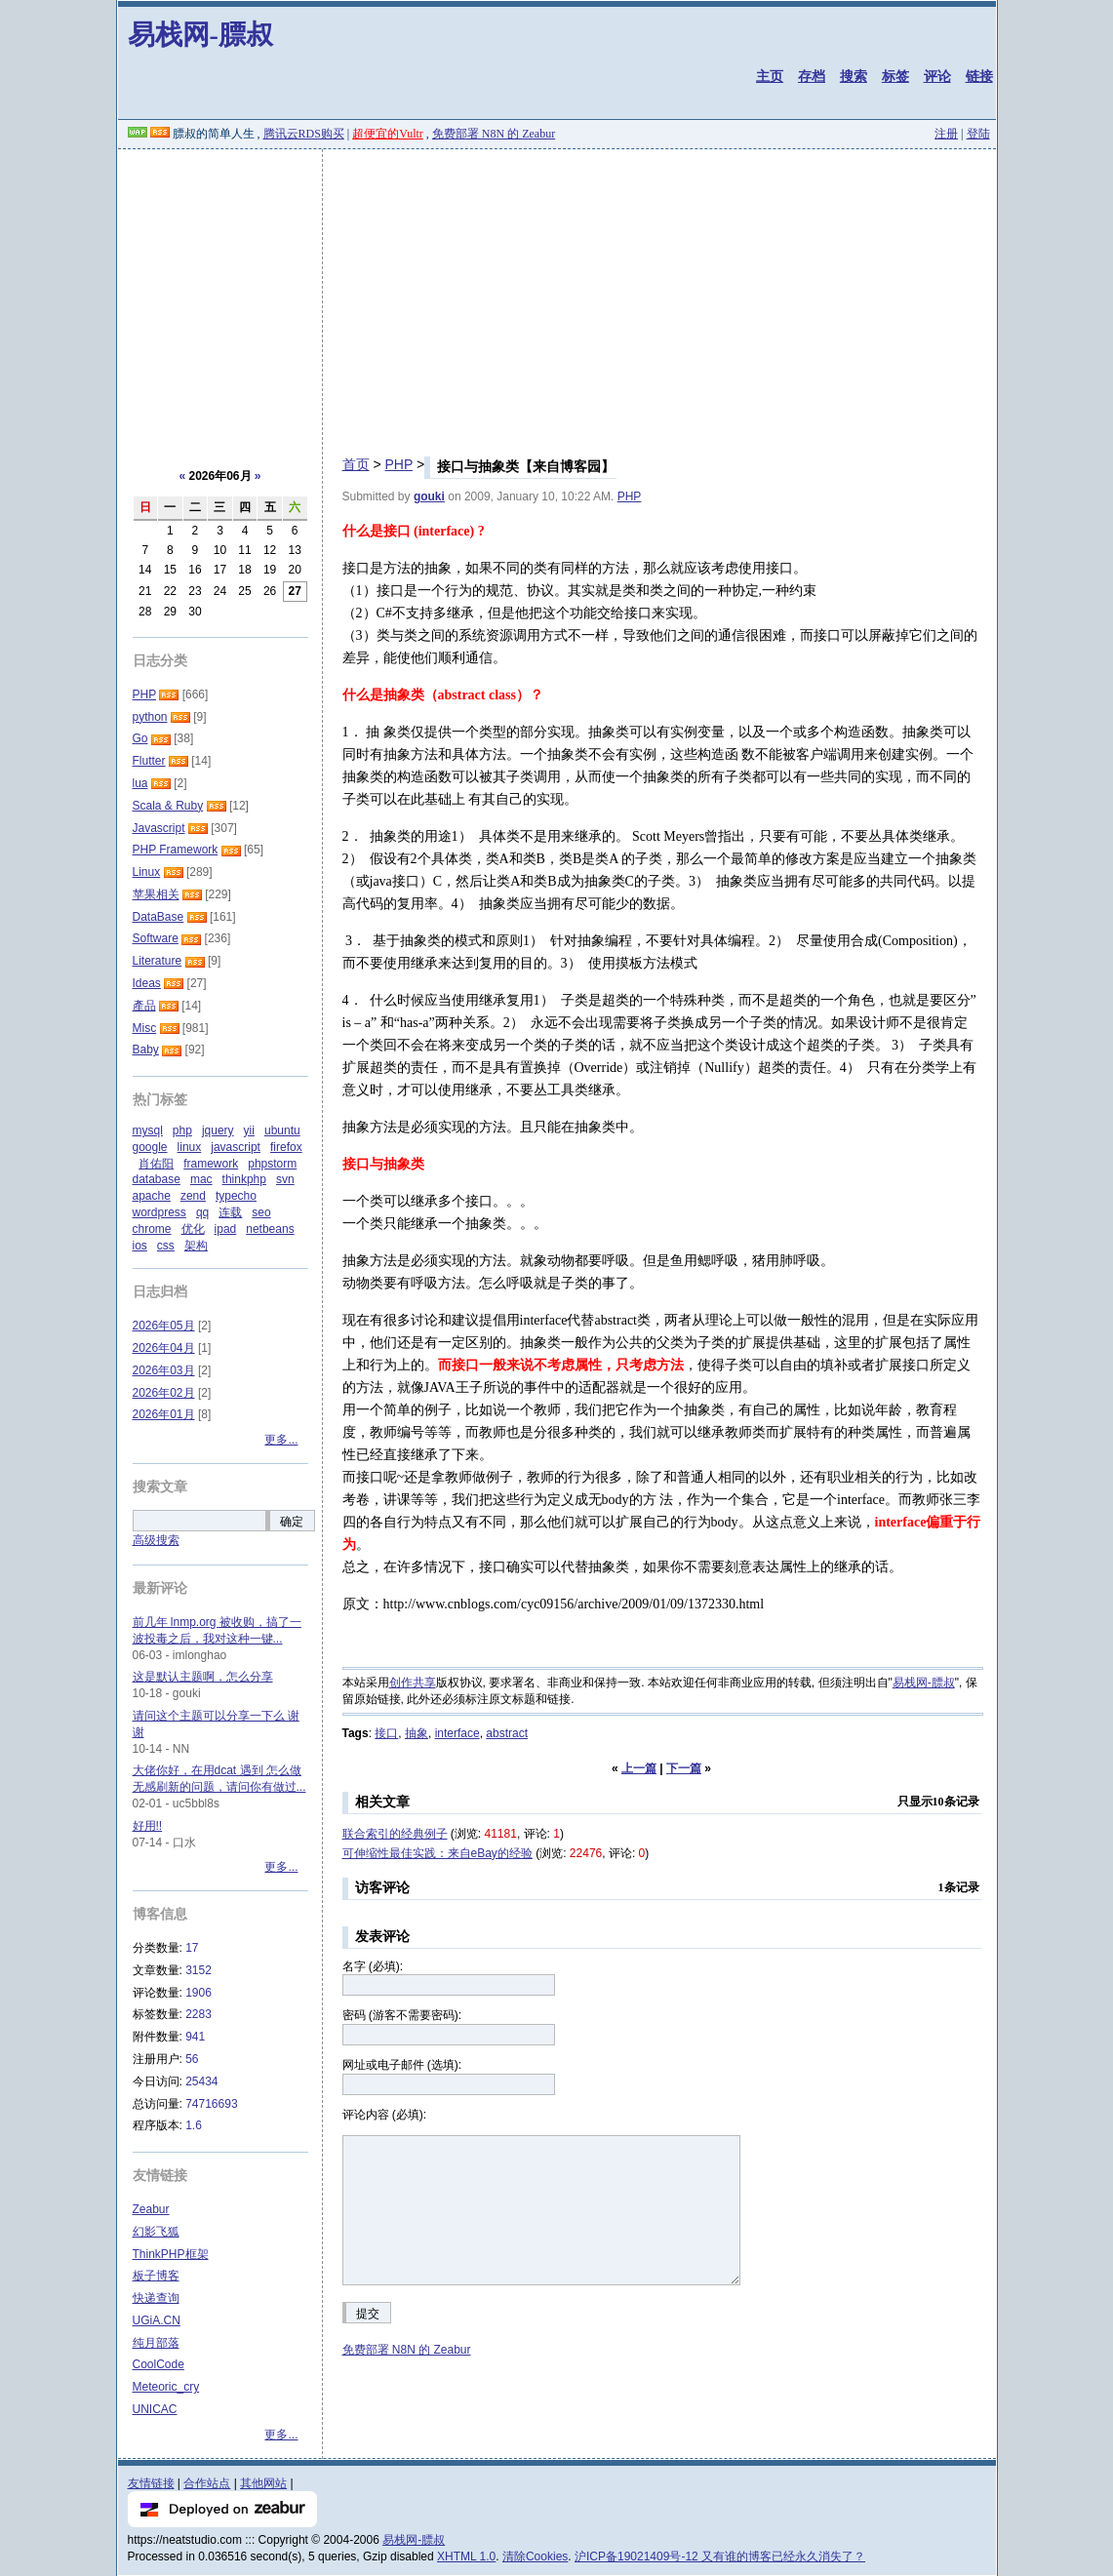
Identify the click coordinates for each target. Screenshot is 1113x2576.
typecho (236, 1196)
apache (152, 1196)
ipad (226, 1229)
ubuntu (282, 1130)
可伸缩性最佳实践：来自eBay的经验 (437, 1853)
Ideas (147, 983)
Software (156, 938)
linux (190, 1147)
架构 (196, 1245)
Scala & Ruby (168, 805)
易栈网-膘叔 (200, 35)
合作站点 (206, 2483)
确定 (291, 1521)
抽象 (416, 1733)
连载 (230, 1212)
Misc (145, 1028)
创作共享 (412, 1682)
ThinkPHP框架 (171, 2254)
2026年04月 (164, 1348)
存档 (811, 76)
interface (457, 1733)
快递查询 (156, 2298)
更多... (281, 1440)
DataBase (158, 917)
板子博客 (156, 2275)
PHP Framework (176, 849)
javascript (235, 1147)
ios (140, 1245)
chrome (152, 1229)
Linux (147, 872)
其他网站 (263, 2483)
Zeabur (151, 2209)
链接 (979, 76)
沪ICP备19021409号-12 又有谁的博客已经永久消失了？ (720, 2556)
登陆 (978, 133)
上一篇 (638, 1768)
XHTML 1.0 (466, 2556)
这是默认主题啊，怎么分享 (203, 1677)
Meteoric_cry (166, 2387)
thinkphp (244, 1179)
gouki (429, 496)
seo (261, 1212)
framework (210, 1163)
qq (202, 1212)
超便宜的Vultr (387, 133)
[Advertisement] (557, 295)
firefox (286, 1147)
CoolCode (158, 2364)
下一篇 (683, 1768)
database (156, 1179)
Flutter (149, 761)
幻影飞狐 (156, 2232)
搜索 (853, 76)
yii (249, 1130)
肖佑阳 (156, 1163)
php (182, 1130)
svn (285, 1179)
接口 (386, 1733)
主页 (769, 76)
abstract (507, 1733)
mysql (148, 1130)
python (150, 717)
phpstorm (272, 1163)
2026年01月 (164, 1414)
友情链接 (151, 2483)
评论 (937, 76)
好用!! (148, 1826)
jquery (218, 1130)
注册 (946, 133)
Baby (146, 1049)
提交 (367, 2313)
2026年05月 (164, 1325)
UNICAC (155, 2409)
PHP (398, 464)
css (166, 1245)
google (150, 1147)
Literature (157, 961)
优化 (193, 1229)
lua (140, 783)
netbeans (270, 1229)
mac (201, 1179)
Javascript (159, 828)
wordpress (159, 1212)
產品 (144, 1005)
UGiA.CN (156, 2320)
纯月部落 (156, 2343)
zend (193, 1196)
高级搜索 (156, 1540)
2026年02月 (164, 1393)
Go (140, 738)
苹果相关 (156, 894)
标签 (895, 76)
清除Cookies (535, 2556)
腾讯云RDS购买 (303, 133)
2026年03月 (164, 1370)
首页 (356, 464)
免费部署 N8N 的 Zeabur (493, 133)
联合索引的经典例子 (395, 1834)
